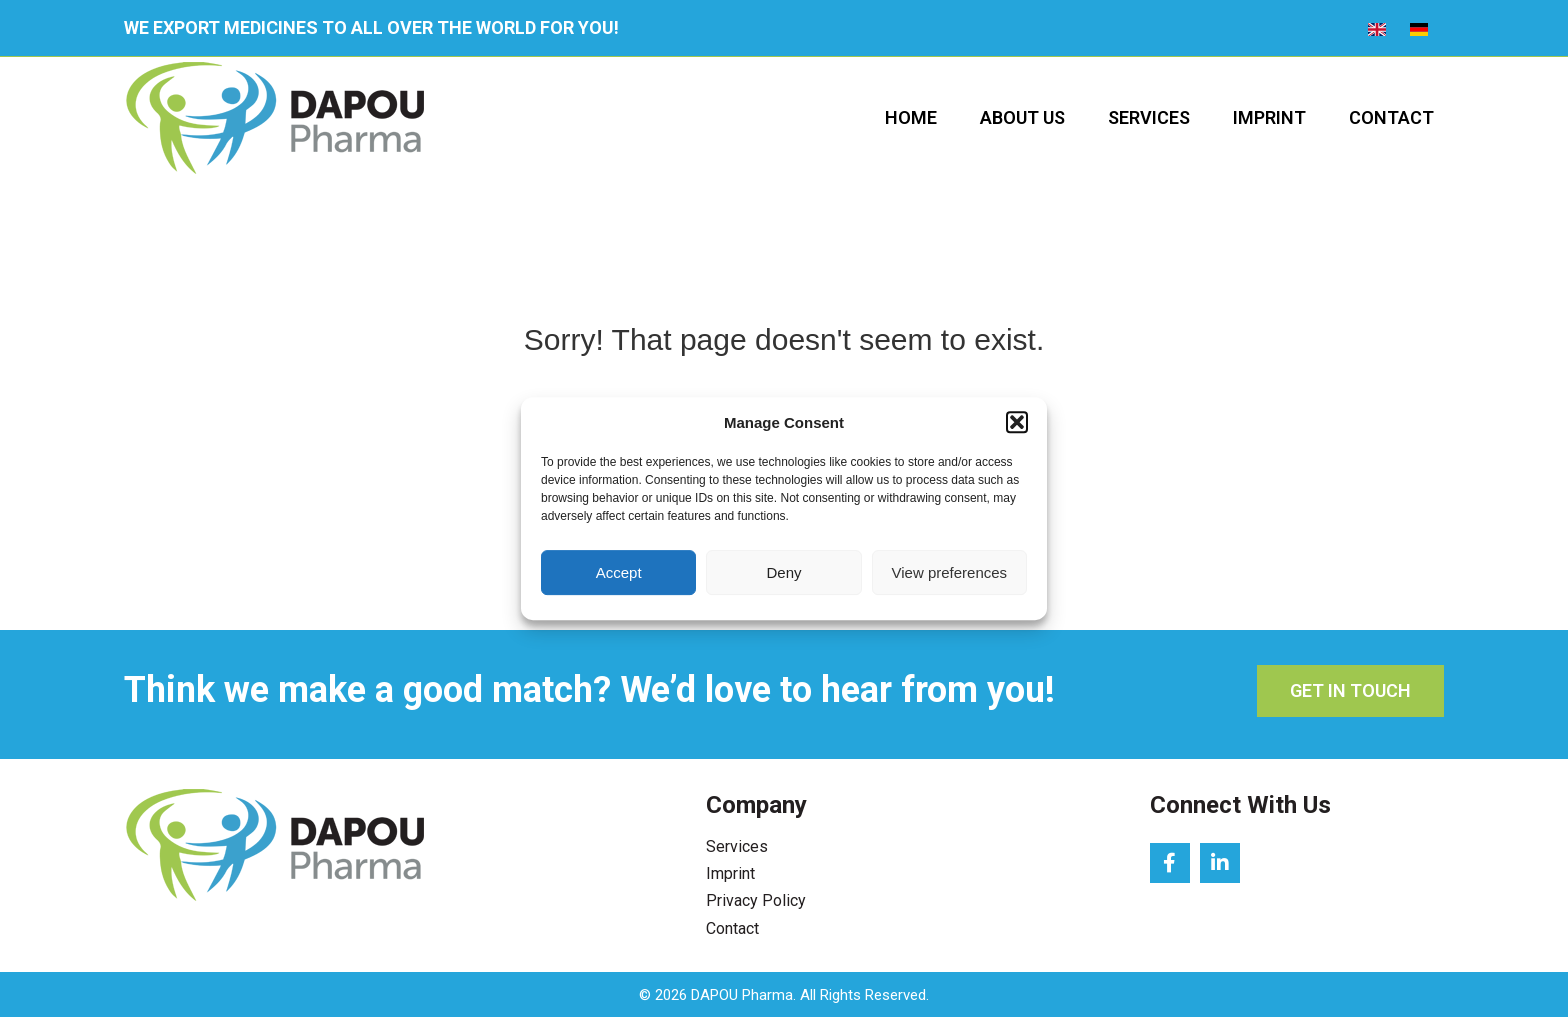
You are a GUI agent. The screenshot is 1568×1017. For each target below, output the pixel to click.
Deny (783, 572)
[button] (1017, 423)
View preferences (950, 572)
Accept (619, 572)
